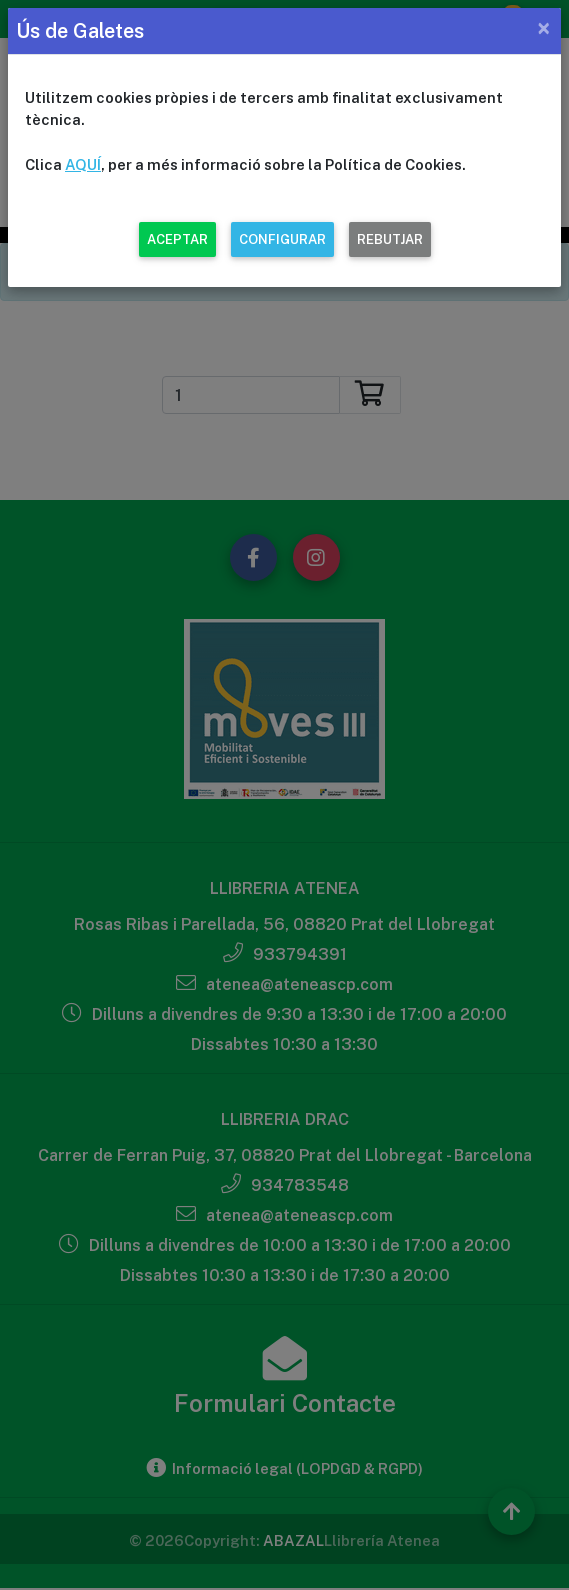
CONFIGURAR (282, 239)
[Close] (543, 28)
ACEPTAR (177, 239)
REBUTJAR (390, 239)
